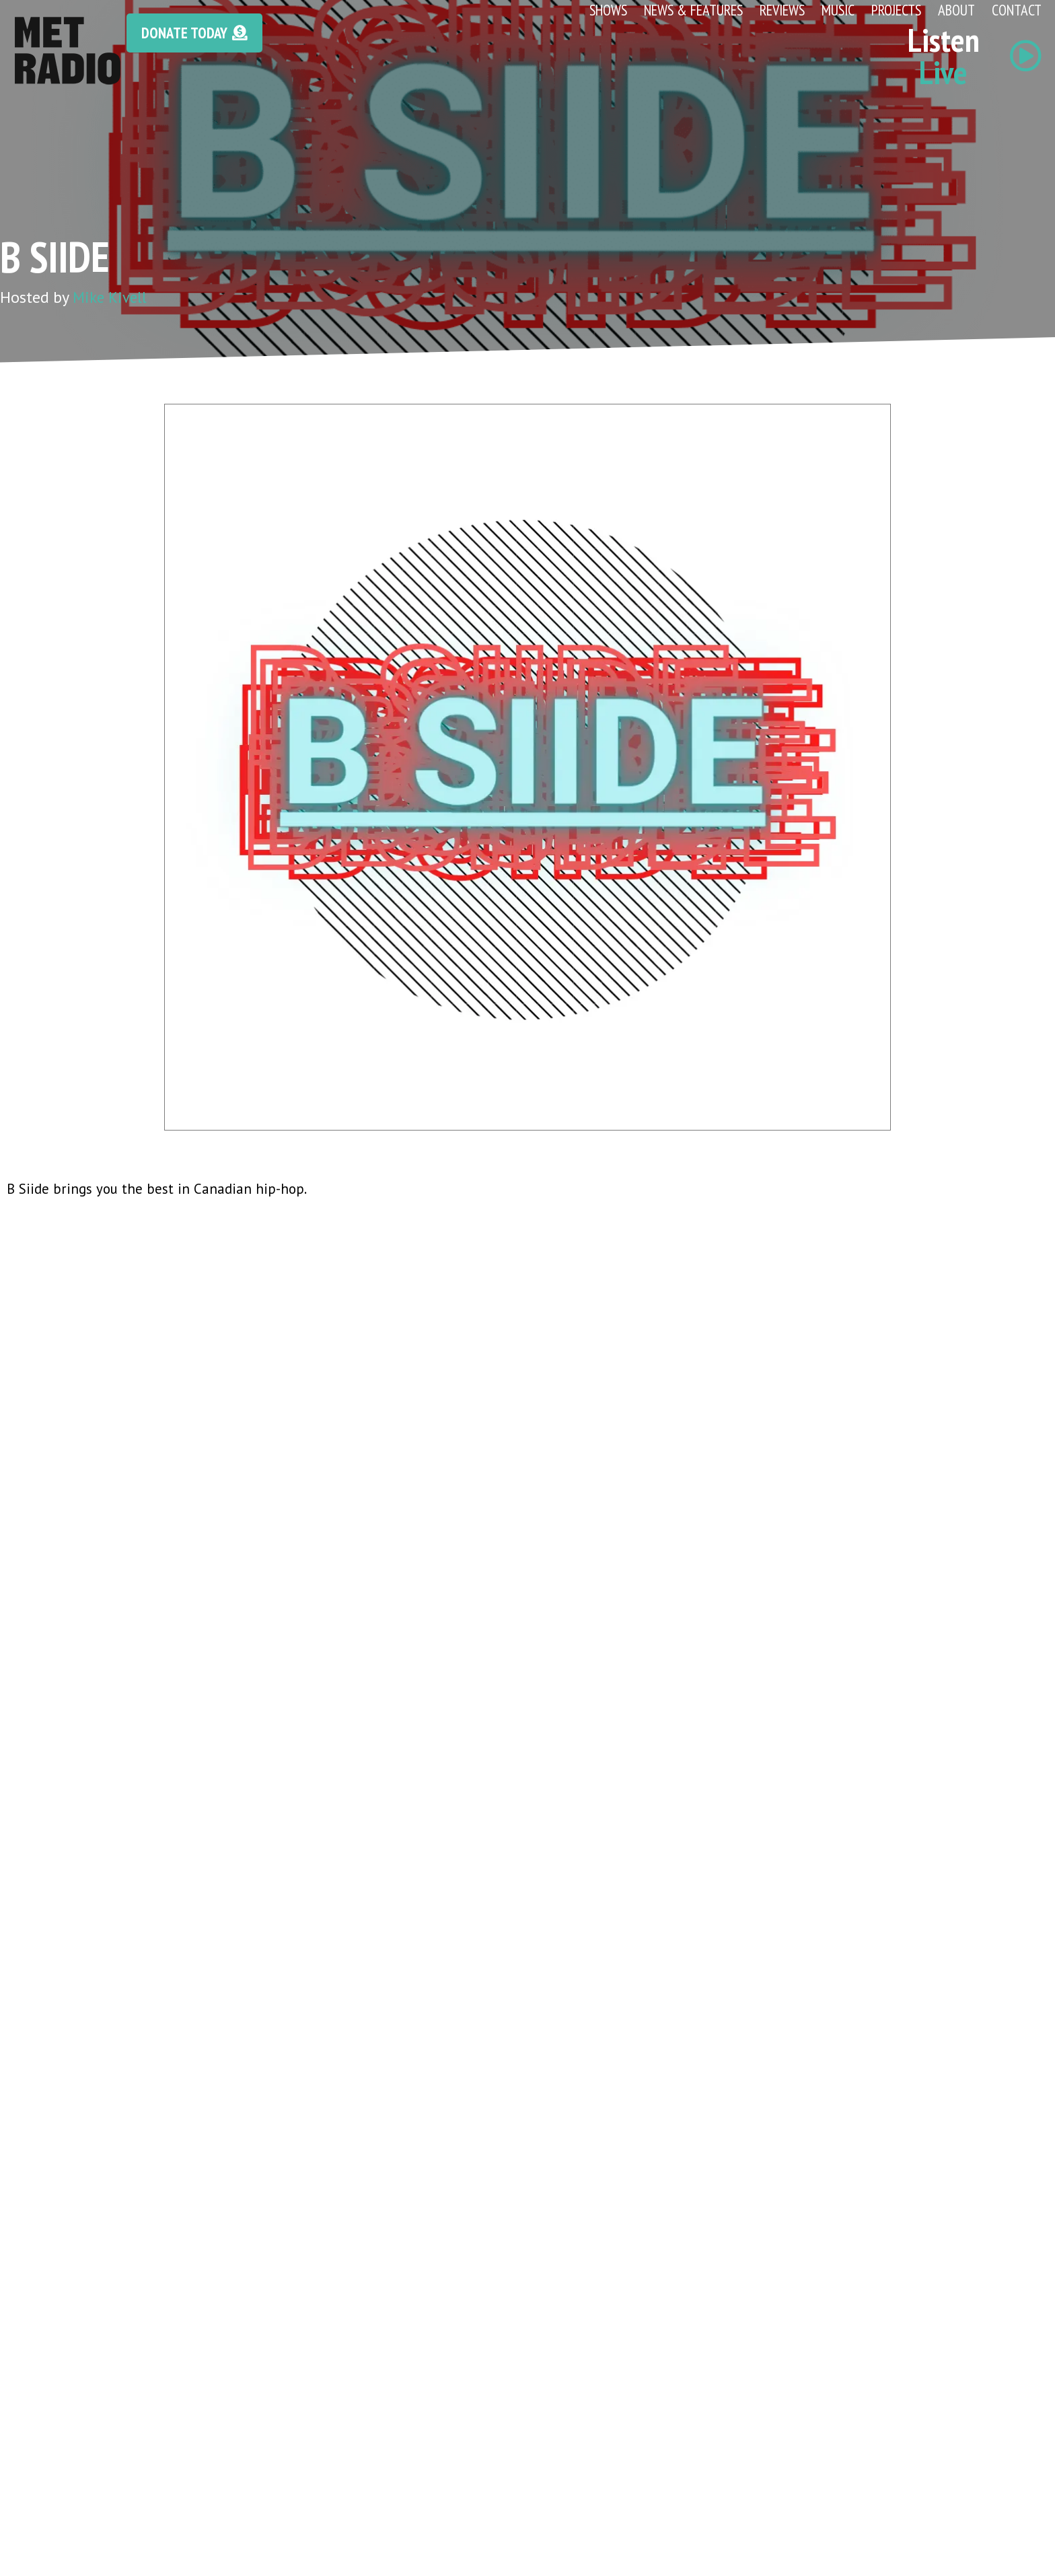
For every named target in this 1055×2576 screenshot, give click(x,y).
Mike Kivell (112, 297)
